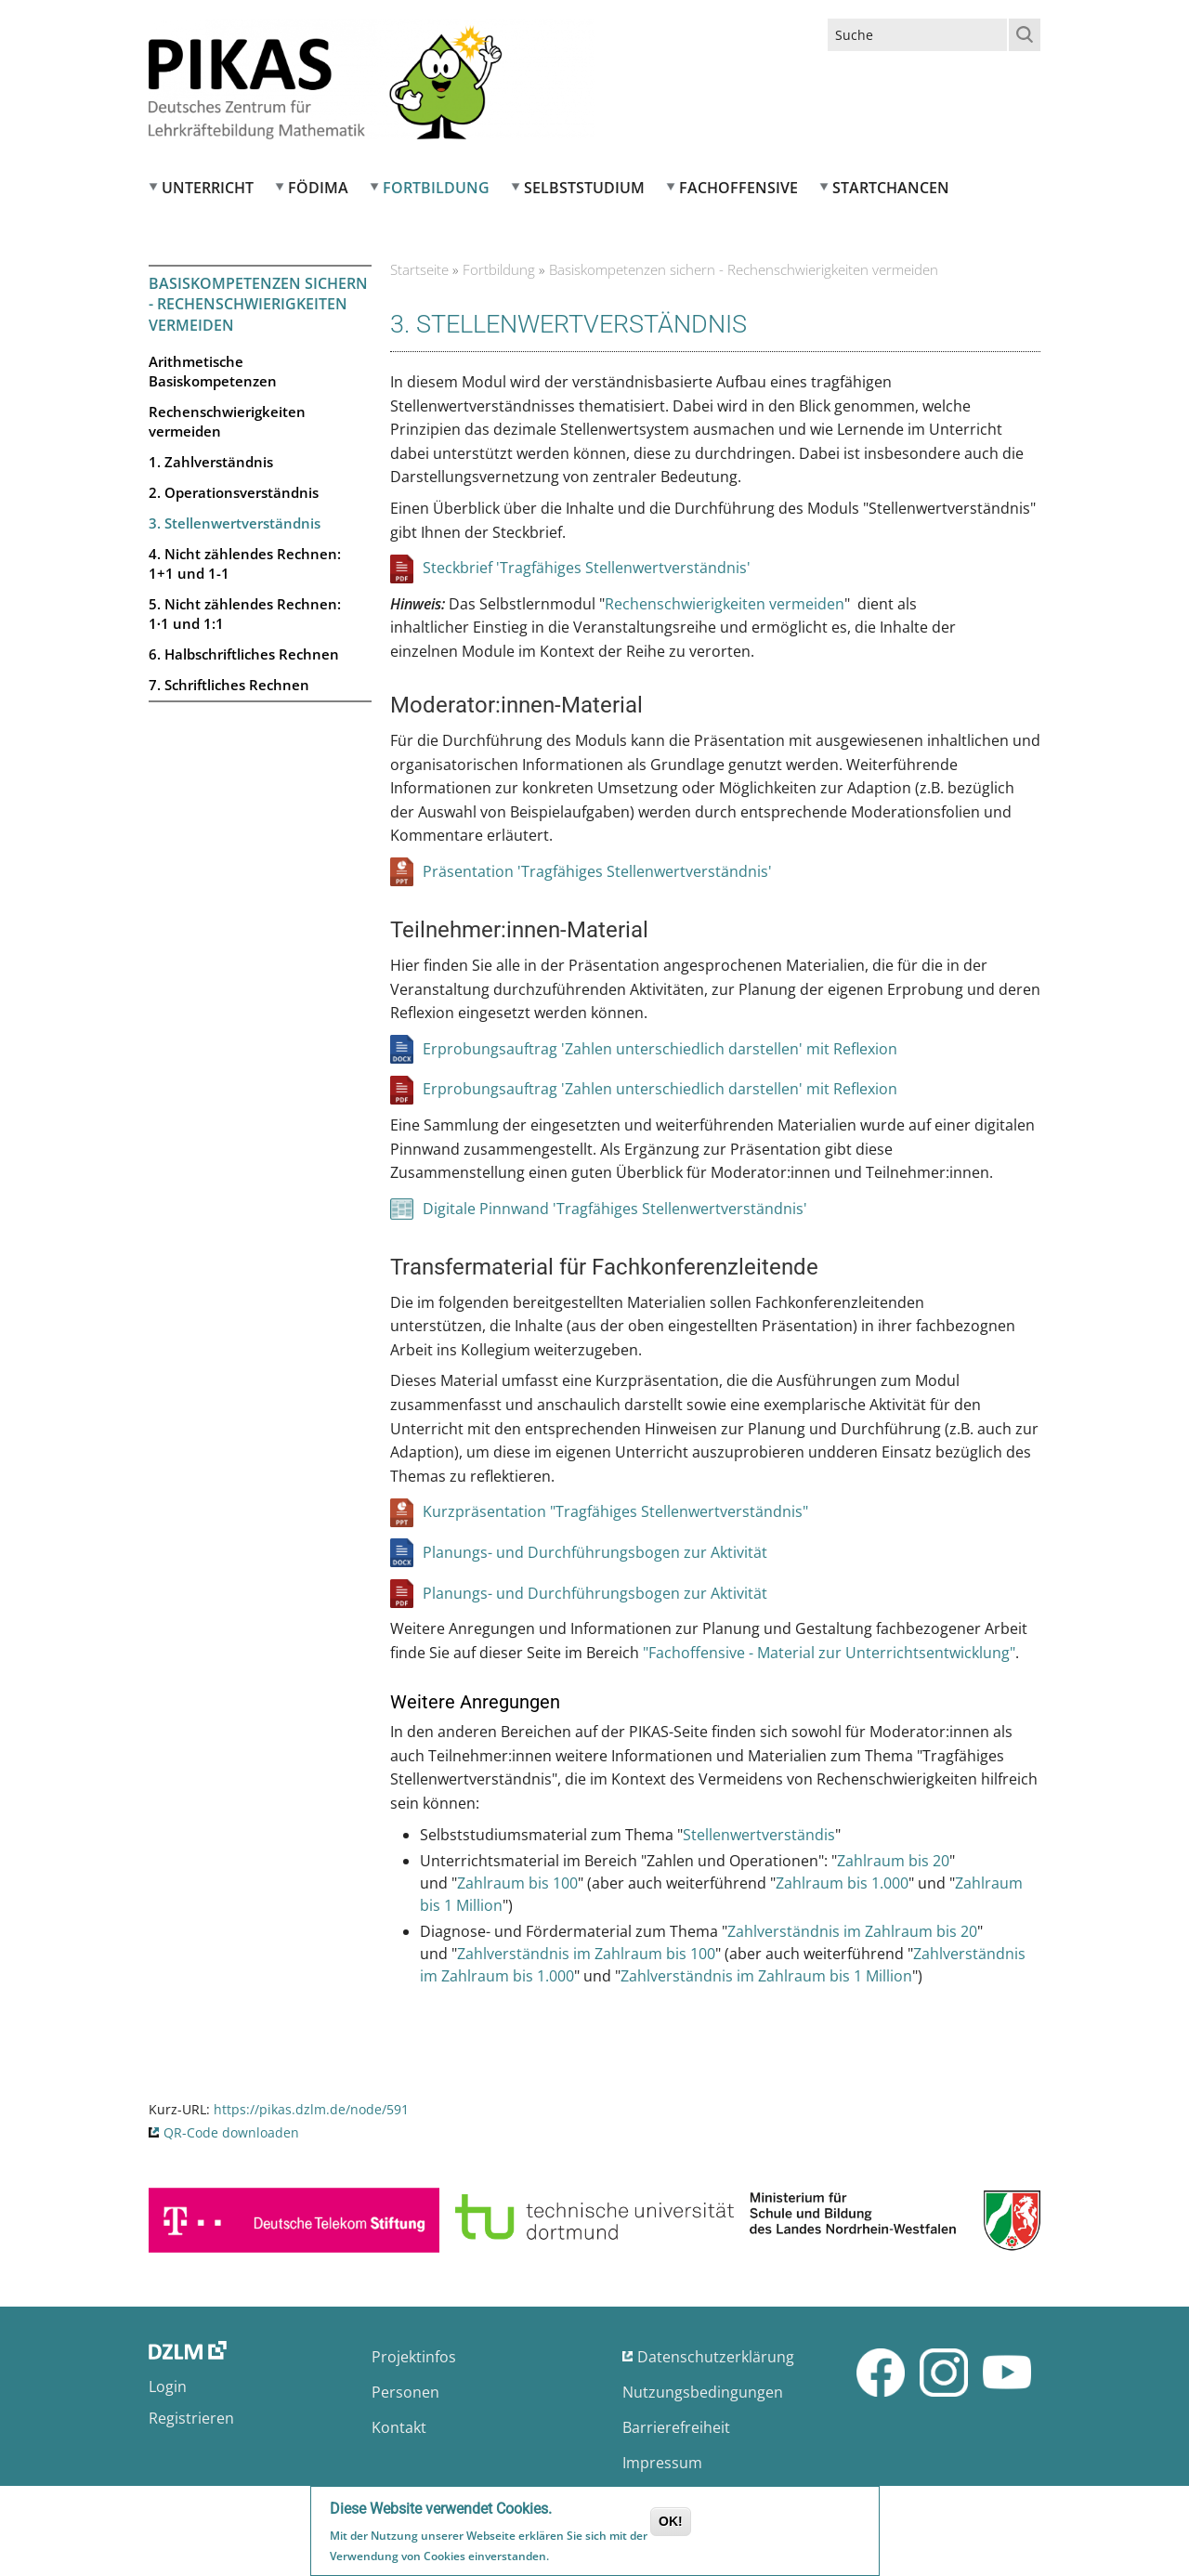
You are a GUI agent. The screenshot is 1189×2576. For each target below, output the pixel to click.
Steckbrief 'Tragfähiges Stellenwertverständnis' (587, 567)
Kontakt (399, 2427)
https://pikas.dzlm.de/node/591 (311, 2109)
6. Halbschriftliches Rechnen (244, 654)
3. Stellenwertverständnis (234, 523)
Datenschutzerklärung (715, 2357)
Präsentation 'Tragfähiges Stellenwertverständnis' (597, 871)
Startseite (419, 269)
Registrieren (191, 2418)
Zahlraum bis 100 (517, 1883)
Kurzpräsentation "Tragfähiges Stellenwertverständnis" (615, 1511)
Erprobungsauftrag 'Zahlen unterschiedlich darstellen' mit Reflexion (660, 1049)
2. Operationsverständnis (234, 492)
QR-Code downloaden (231, 2132)
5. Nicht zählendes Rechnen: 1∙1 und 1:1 (245, 614)
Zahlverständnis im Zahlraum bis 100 (586, 1953)
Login (168, 2386)
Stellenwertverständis (759, 1834)
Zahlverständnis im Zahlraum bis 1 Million (766, 1976)
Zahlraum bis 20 (893, 1860)
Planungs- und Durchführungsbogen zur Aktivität (595, 1552)
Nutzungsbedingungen (702, 2392)
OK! (671, 2523)
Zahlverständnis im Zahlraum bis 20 (852, 1931)
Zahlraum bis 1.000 (842, 1883)
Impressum (662, 2462)
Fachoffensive (738, 187)
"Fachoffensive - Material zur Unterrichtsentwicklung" (829, 1652)
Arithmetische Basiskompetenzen (213, 371)
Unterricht (208, 187)
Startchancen (890, 187)
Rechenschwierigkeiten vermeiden (227, 421)
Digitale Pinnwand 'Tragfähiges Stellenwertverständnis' (615, 1208)
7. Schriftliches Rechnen (229, 684)
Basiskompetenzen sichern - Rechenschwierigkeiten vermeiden (258, 304)
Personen (405, 2392)
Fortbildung (436, 187)
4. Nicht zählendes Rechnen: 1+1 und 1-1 (245, 563)
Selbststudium (584, 187)
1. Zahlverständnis (211, 461)
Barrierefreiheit (676, 2427)
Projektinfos (414, 2357)
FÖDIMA (318, 187)
